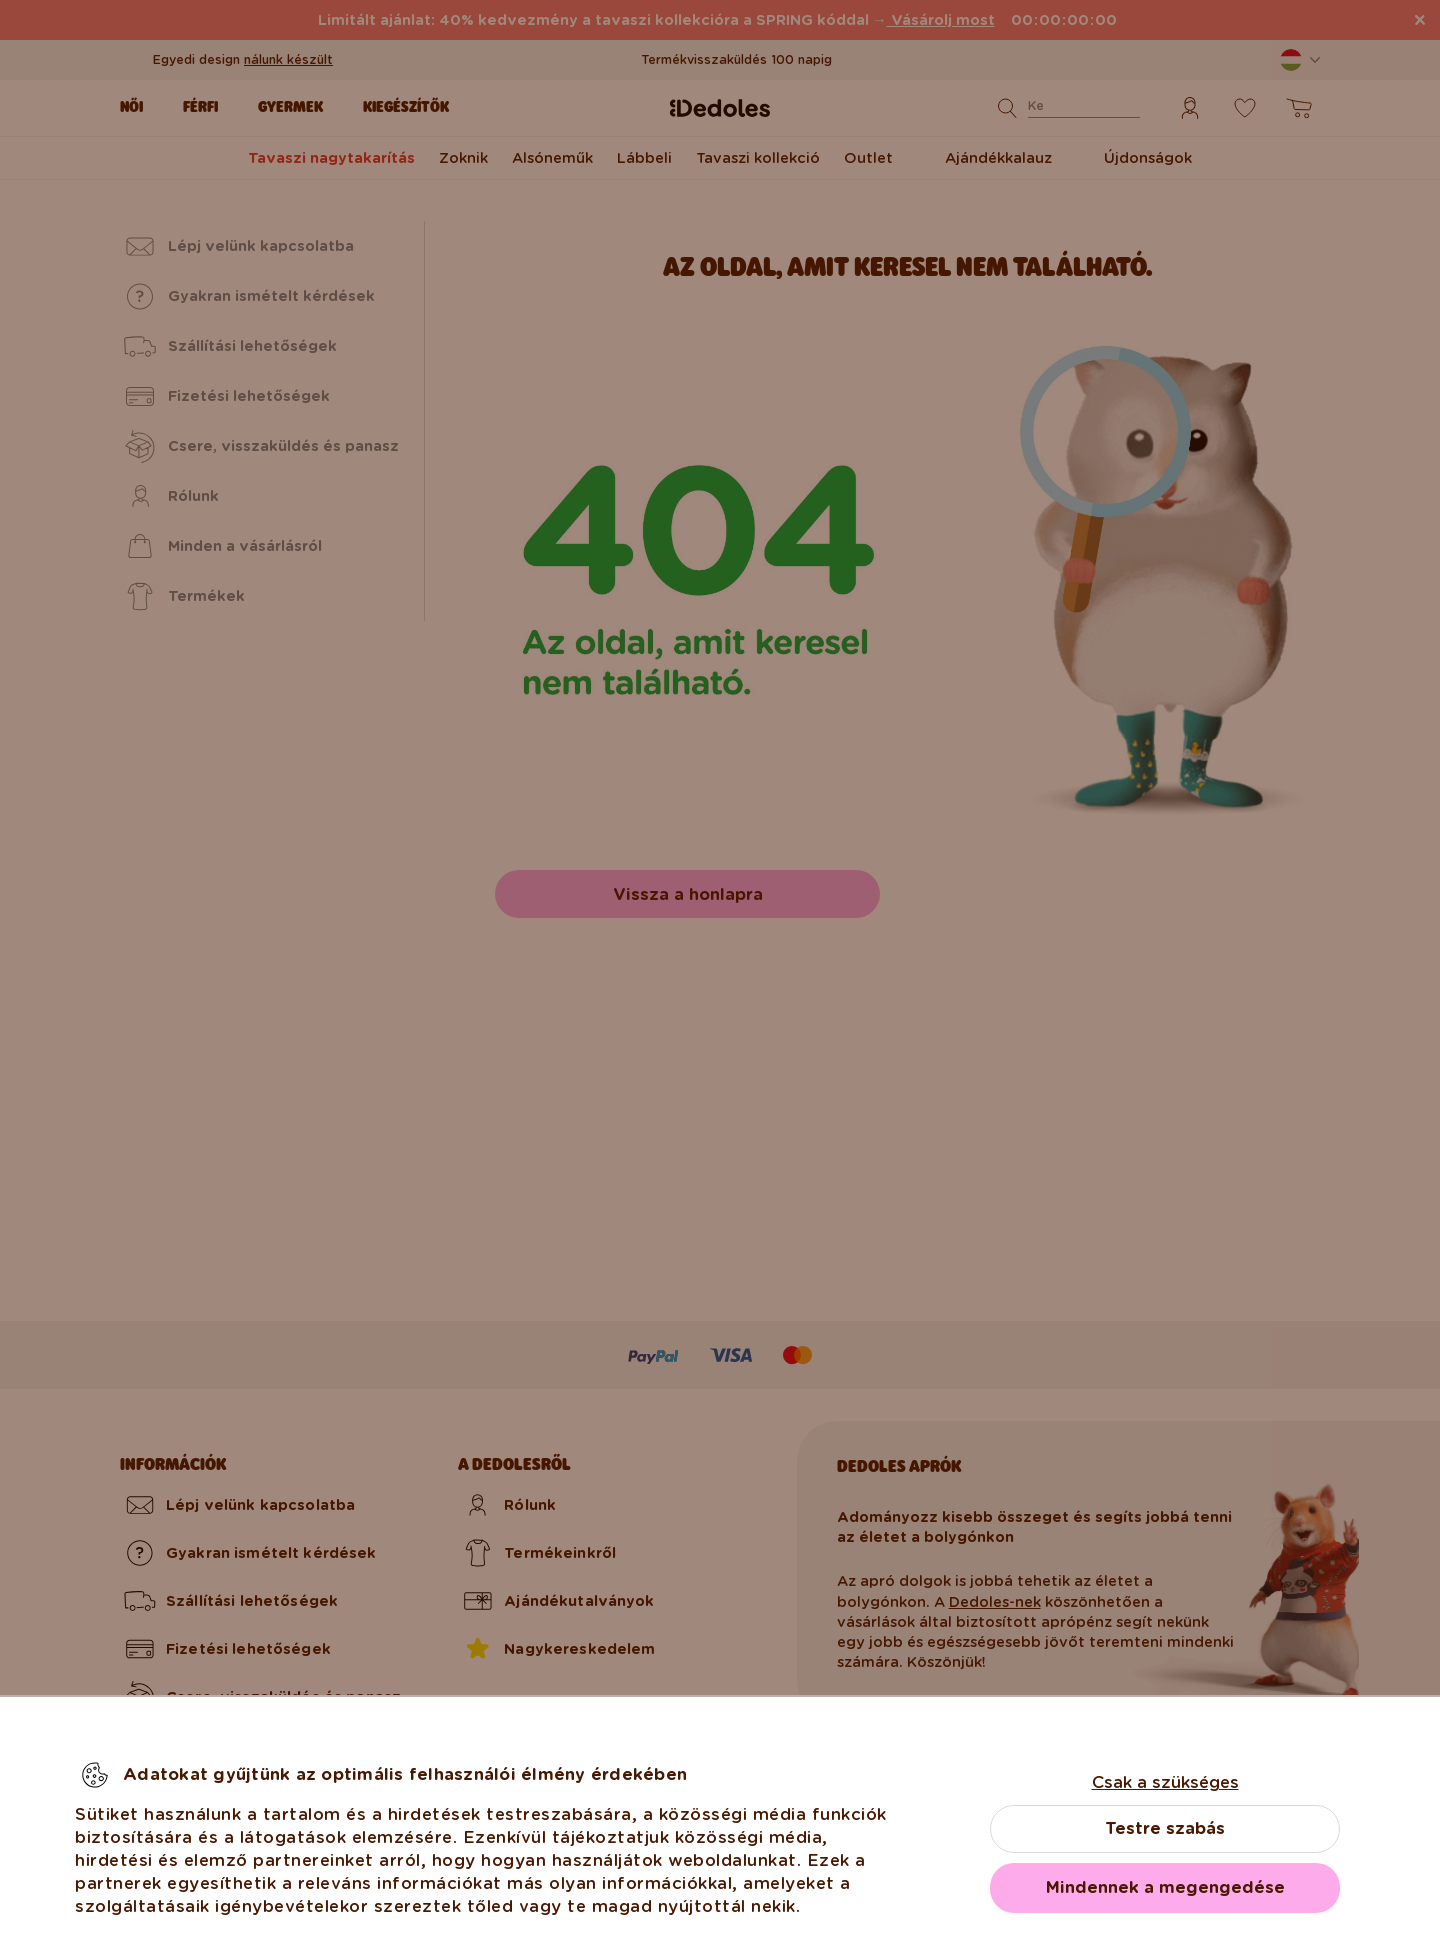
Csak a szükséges (1165, 1782)
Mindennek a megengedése (1165, 1887)
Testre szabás (1165, 1828)
